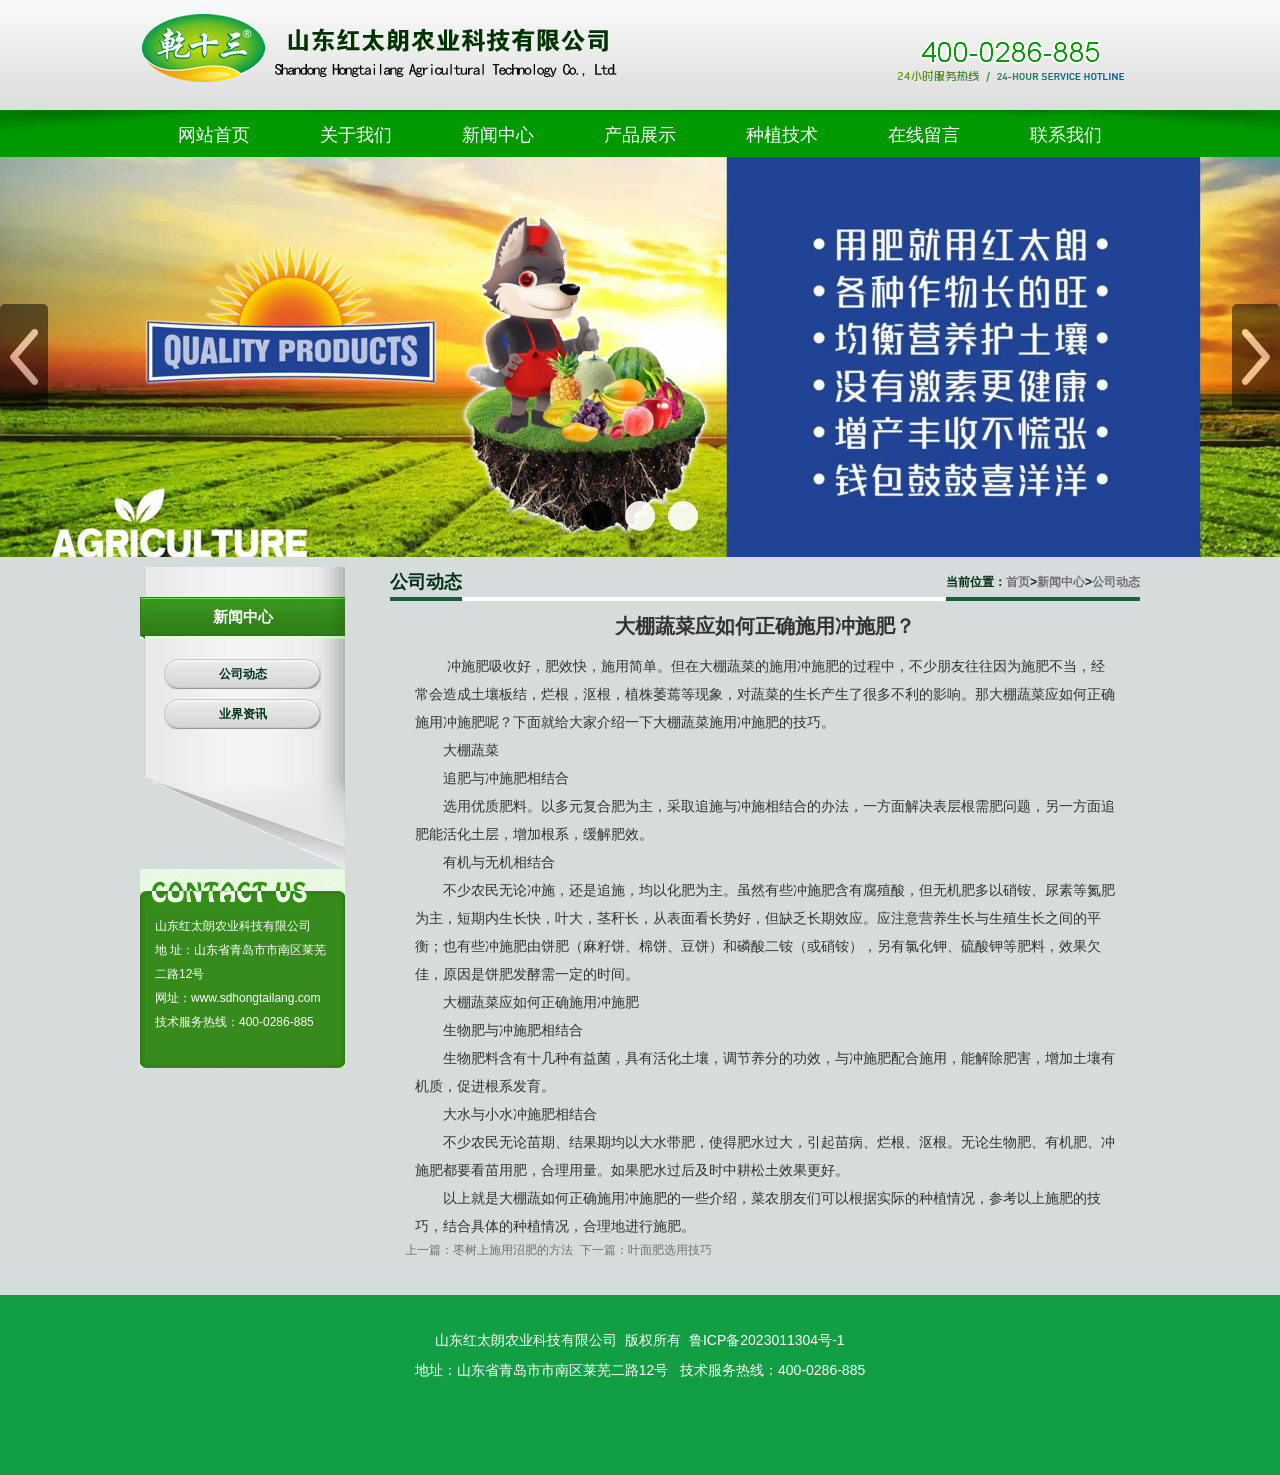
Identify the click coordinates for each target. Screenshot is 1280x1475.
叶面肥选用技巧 (670, 1250)
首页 (1018, 582)
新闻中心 (1061, 582)
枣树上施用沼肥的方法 (513, 1250)
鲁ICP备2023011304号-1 (767, 1340)
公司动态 (1116, 582)
